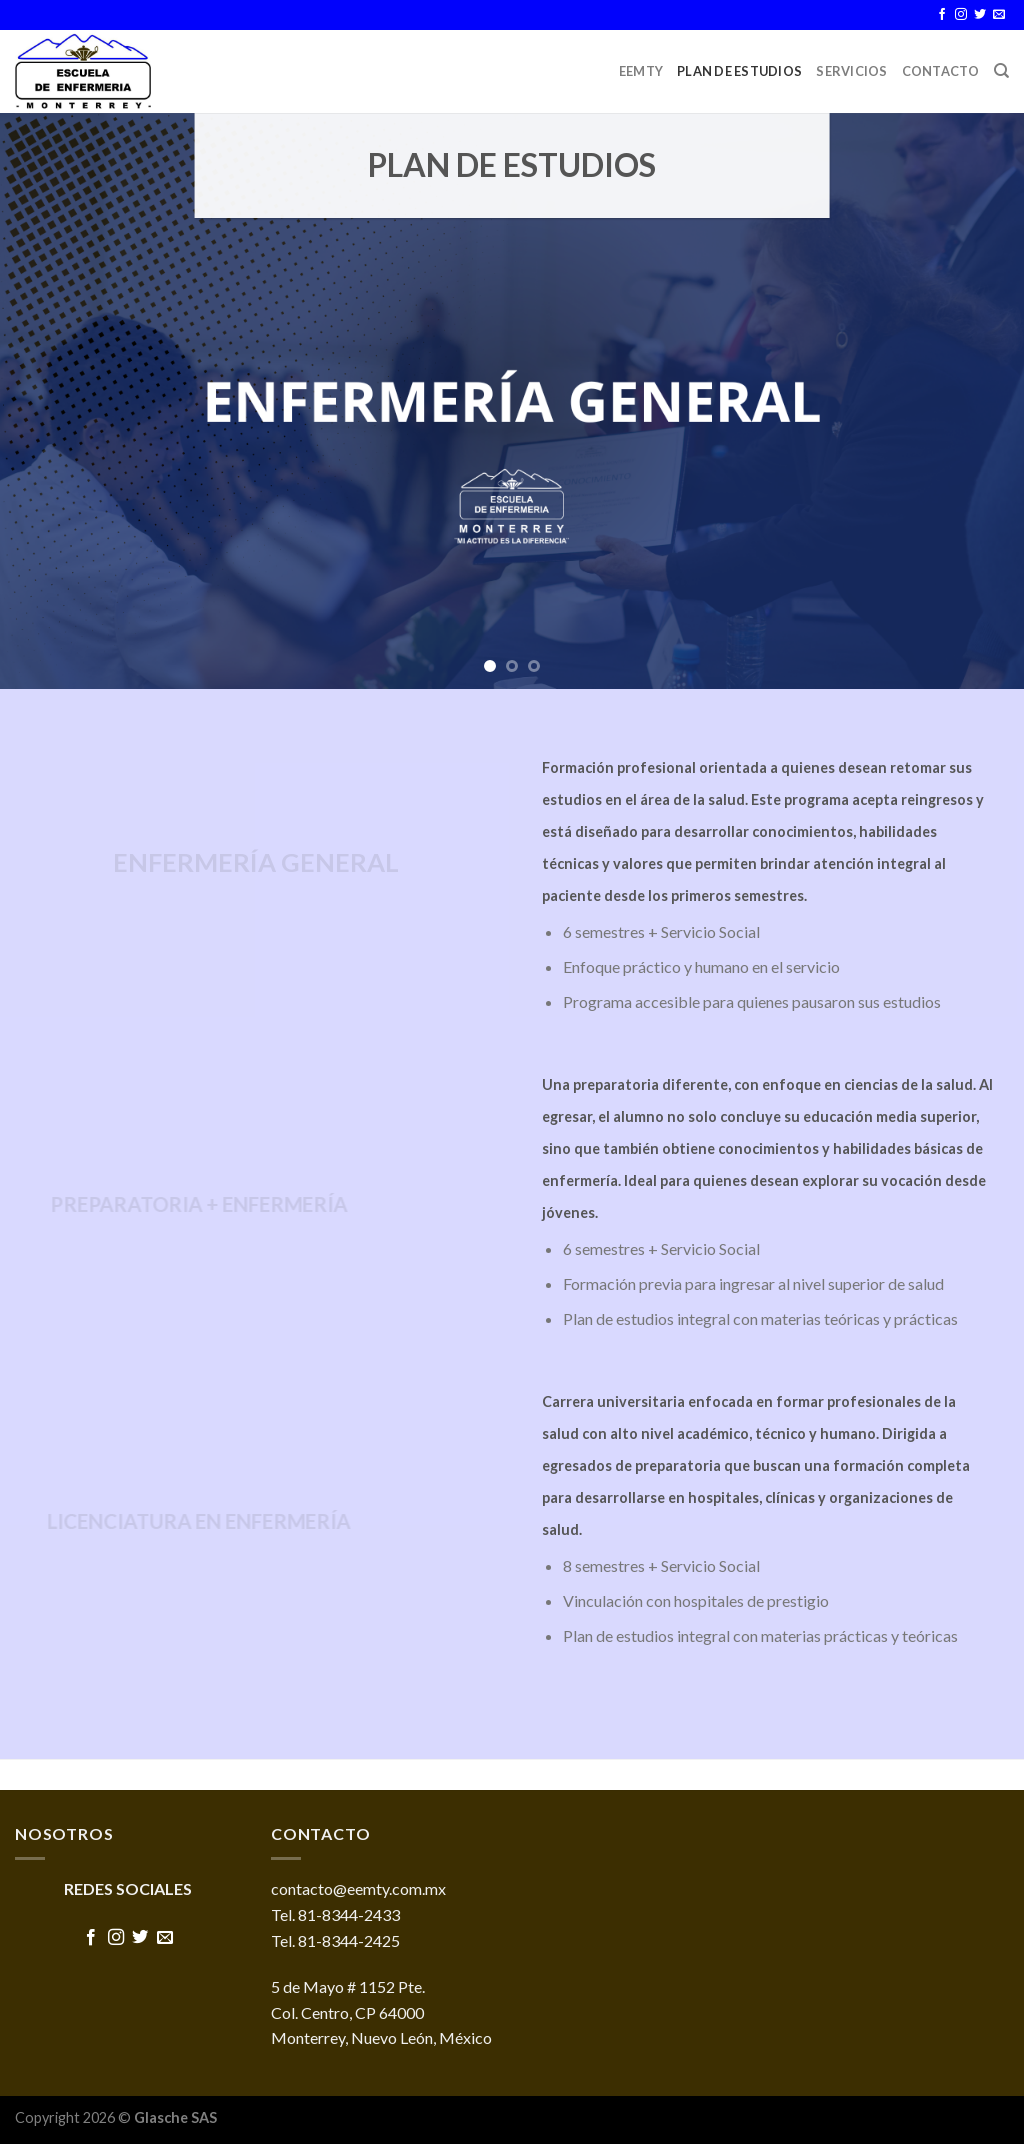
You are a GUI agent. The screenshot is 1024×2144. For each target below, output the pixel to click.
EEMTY (641, 71)
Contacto (941, 71)
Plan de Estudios (739, 71)
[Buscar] (1001, 71)
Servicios (851, 71)
